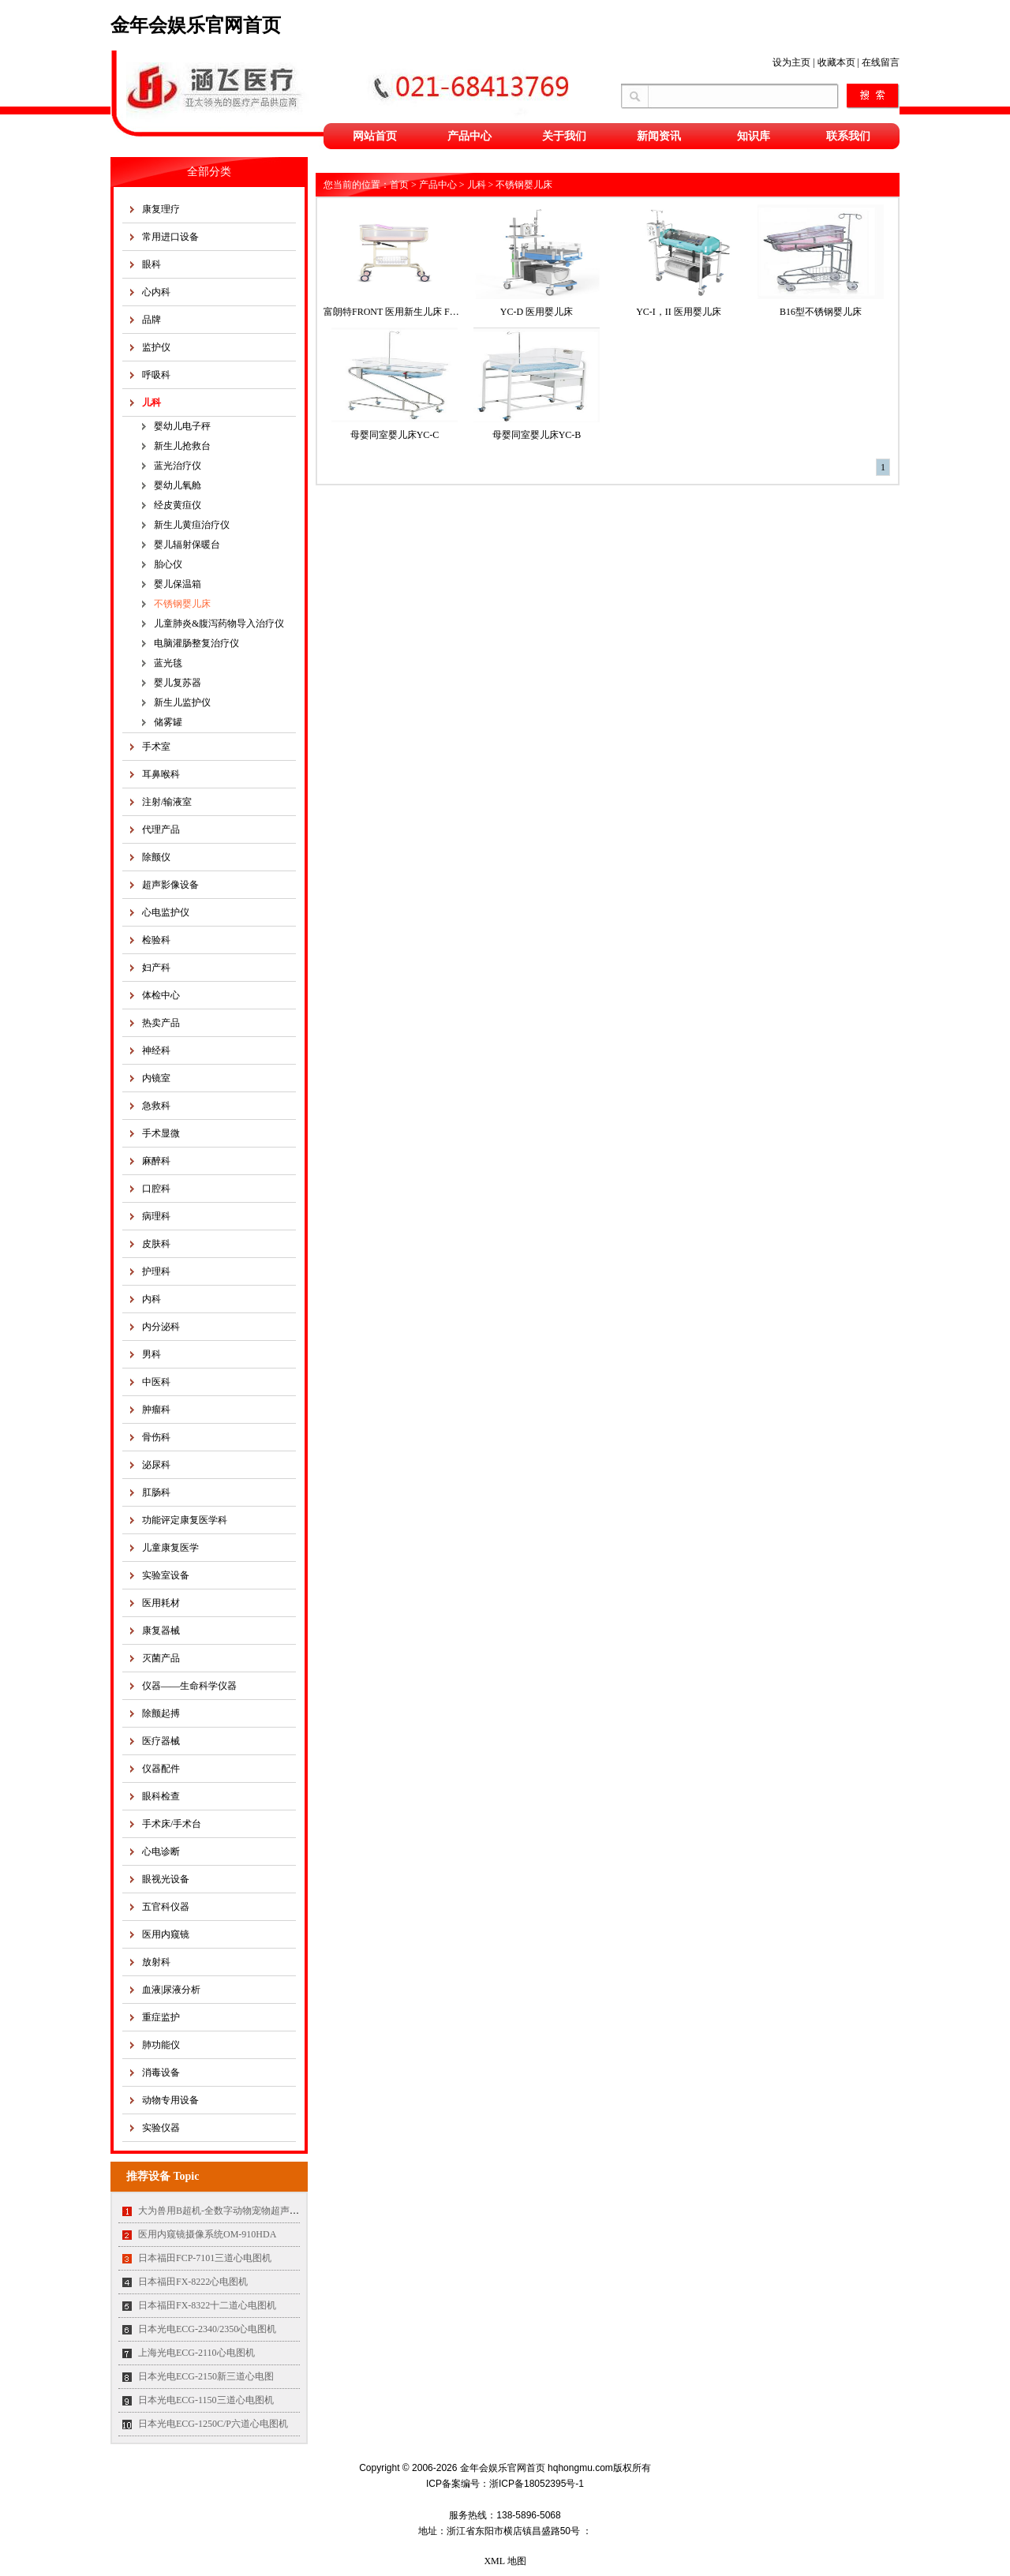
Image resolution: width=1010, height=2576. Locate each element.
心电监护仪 (165, 912)
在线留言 (881, 62)
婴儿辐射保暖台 (187, 544)
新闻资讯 (659, 136)
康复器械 (161, 1630)
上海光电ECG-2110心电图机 (196, 2352)
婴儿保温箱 (177, 584)
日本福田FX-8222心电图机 (193, 2281)
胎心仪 (168, 564)
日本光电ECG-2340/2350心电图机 (207, 2328)
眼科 (151, 264)
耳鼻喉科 (161, 774)
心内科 (156, 292)
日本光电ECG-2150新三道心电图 (206, 2376)
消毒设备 (161, 2072)
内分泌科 (161, 1326)
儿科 (151, 402)
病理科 (156, 1216)
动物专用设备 (170, 2100)
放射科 (156, 1962)
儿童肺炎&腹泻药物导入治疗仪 (219, 623)
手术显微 (161, 1133)
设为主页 (791, 62)
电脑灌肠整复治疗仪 (196, 643)
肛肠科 (156, 1492)
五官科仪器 (165, 1906)
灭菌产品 (161, 1658)
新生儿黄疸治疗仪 (192, 524)
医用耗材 (161, 1602)
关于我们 (564, 136)
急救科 (156, 1105)
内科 (151, 1299)
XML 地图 (505, 2561)
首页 (399, 184)
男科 (151, 1354)
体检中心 (161, 995)
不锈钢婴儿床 (182, 603)
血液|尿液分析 (171, 1989)
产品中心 (469, 136)
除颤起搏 (161, 1713)
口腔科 (156, 1188)
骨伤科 (156, 1437)
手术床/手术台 (171, 1823)
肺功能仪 (161, 2044)
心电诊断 (161, 1851)
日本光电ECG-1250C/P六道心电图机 (213, 2423)
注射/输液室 (167, 801)
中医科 (156, 1381)
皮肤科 (156, 1243)
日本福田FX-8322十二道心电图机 (207, 2305)
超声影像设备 (170, 884)
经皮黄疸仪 (177, 505)
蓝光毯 (168, 662)
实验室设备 (165, 1575)
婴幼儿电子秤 (182, 426)
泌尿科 (156, 1464)
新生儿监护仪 (182, 702)
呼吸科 (156, 374)
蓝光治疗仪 (177, 465)
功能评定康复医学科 (184, 1520)
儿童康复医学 (170, 1547)
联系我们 (848, 136)
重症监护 (161, 2017)
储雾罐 (168, 722)
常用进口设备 (170, 236)
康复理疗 (161, 209)
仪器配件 (161, 1768)
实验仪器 (161, 2127)
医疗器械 (161, 1741)
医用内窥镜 (165, 1934)
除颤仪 (156, 857)
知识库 (753, 136)
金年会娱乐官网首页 (195, 25)
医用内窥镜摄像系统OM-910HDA (207, 2234)
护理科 (156, 1271)
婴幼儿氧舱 (177, 485)
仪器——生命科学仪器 (189, 1685)
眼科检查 (161, 1796)
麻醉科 (156, 1160)
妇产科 (156, 967)
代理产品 (161, 829)
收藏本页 (836, 62)
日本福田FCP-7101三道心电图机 (204, 2257)
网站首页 (375, 136)
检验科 (156, 939)
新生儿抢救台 (182, 445)
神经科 (156, 1050)
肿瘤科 (156, 1409)
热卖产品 (161, 1022)
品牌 (151, 319)
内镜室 (156, 1078)
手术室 (156, 746)
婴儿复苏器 (177, 682)
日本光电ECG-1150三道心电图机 (206, 2400)
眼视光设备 (165, 1879)
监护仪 (156, 347)
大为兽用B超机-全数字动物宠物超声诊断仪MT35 (240, 2210)
